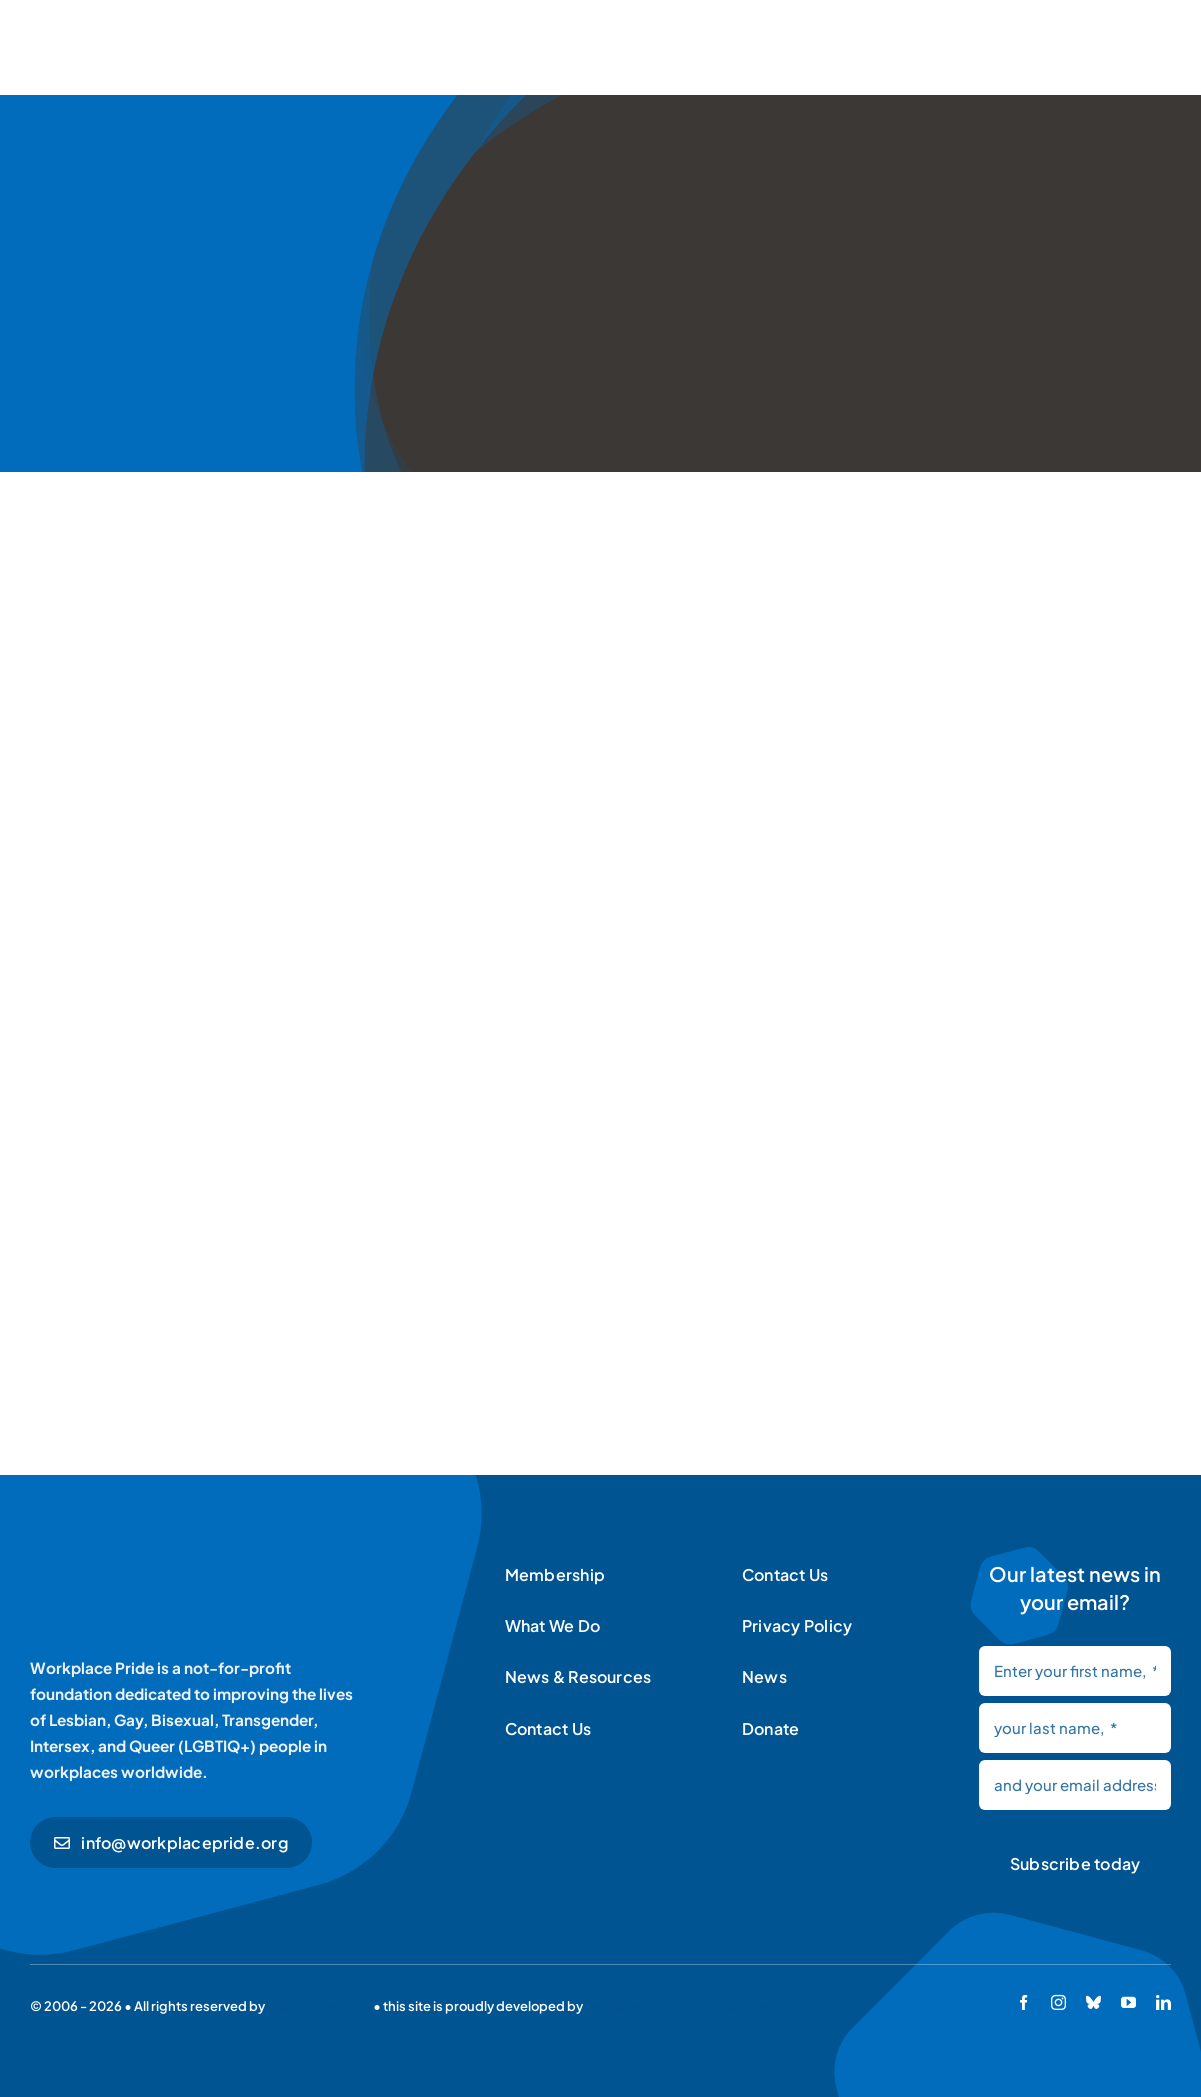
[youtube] (1128, 2002)
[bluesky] (1093, 2002)
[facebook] (1023, 2002)
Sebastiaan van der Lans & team (685, 2006)
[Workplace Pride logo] (167, 1563)
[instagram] (1058, 2002)
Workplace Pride (319, 2006)
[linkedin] (1163, 2002)
